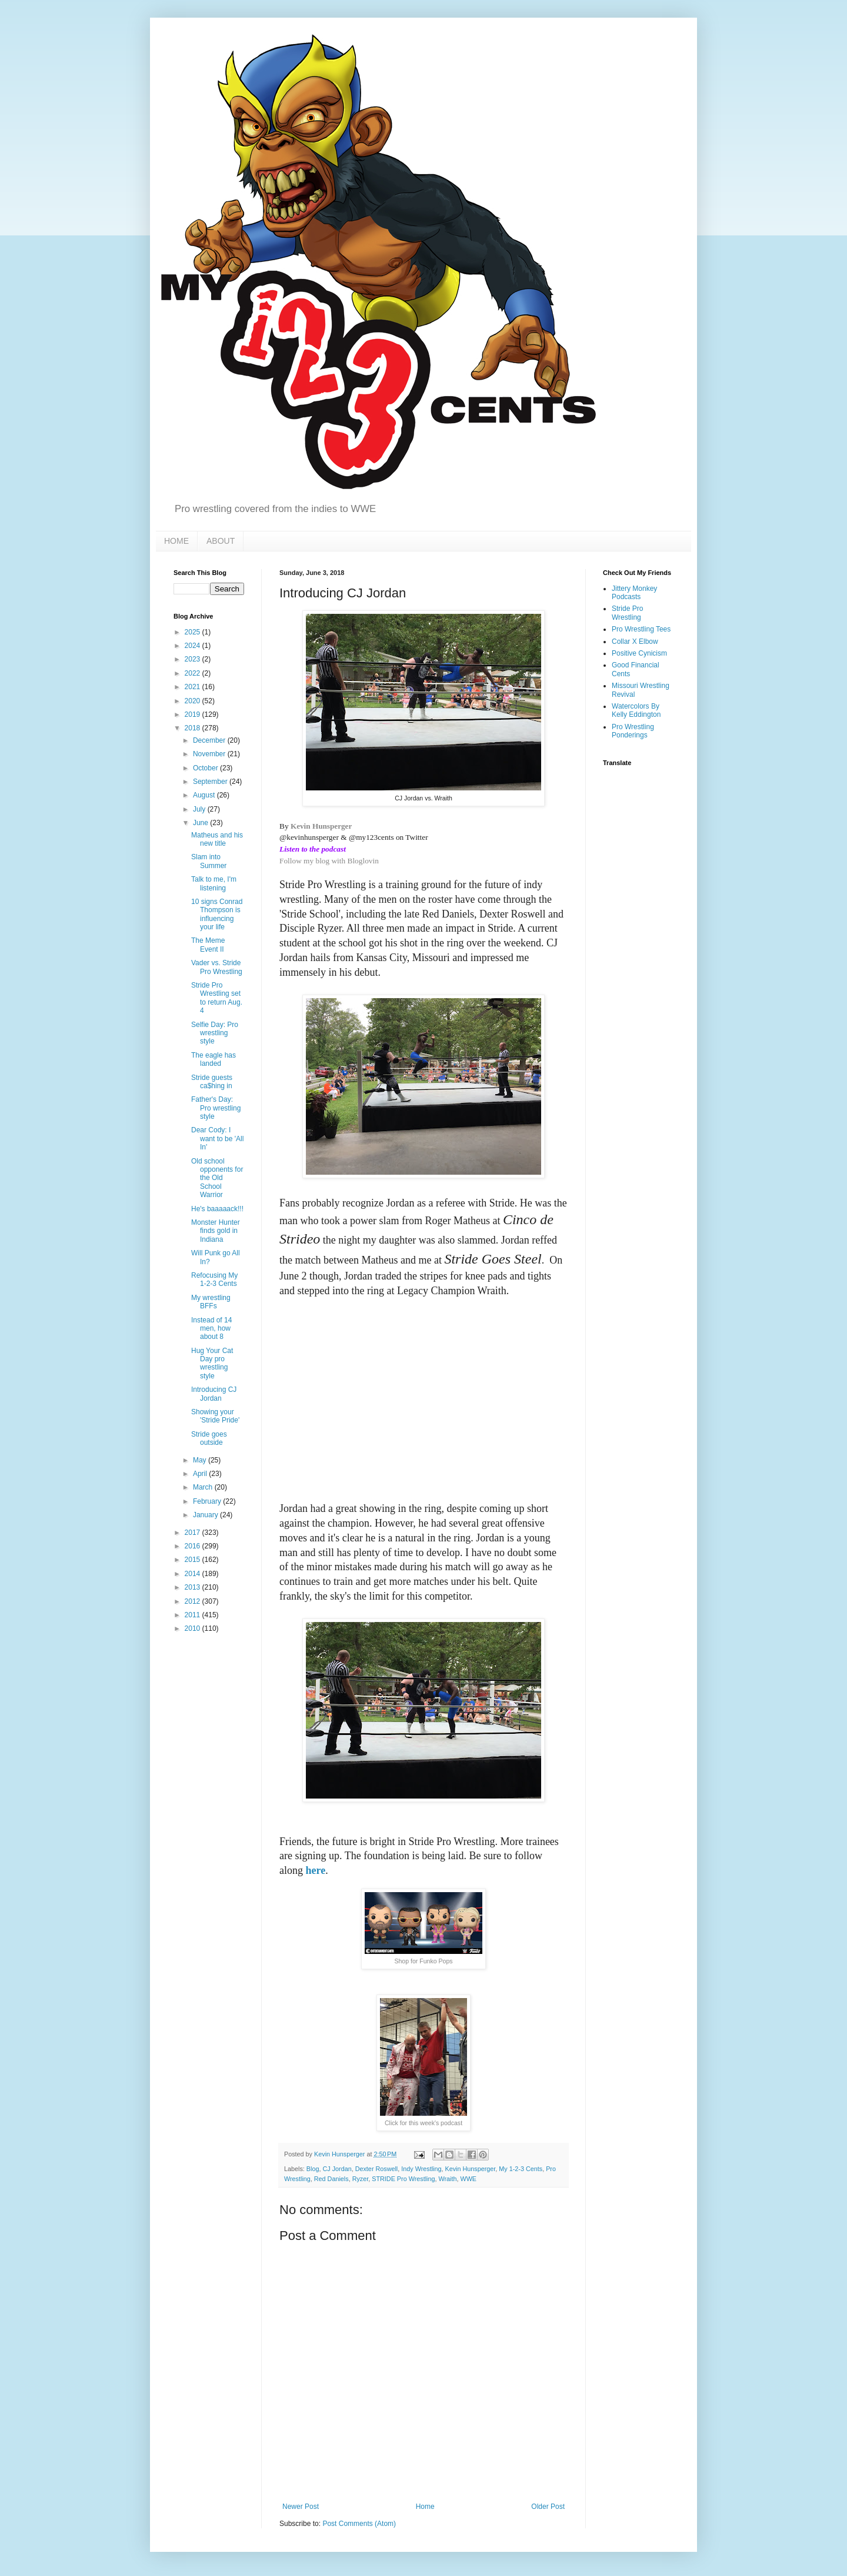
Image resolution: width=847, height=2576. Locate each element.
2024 (193, 645)
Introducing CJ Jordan (213, 1393)
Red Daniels (331, 2178)
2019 (193, 714)
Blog (312, 2168)
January (206, 1515)
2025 (193, 632)
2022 (193, 673)
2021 (193, 687)
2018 (193, 728)
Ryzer (360, 2178)
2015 (193, 1559)
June (201, 823)
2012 (193, 1601)
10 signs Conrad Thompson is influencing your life (216, 914)
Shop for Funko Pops (423, 1961)
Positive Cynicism (639, 653)
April (201, 1474)
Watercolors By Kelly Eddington (636, 710)
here (316, 1870)
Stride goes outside (209, 1438)
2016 (193, 1546)
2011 (193, 1615)
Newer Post (300, 2506)
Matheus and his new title (217, 839)
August (205, 795)
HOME (176, 541)
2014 (193, 1574)
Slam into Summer (208, 861)
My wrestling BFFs (211, 1302)
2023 (193, 659)
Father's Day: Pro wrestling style (216, 1108)
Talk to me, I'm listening (213, 883)
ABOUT (220, 541)
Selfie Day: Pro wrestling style (214, 1033)
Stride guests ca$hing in (211, 1081)
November (210, 754)
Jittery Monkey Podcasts (634, 592)
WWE (468, 2178)
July (200, 809)
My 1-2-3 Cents (520, 2168)
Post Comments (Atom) (359, 2524)
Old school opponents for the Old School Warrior (217, 1178)
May (200, 1460)
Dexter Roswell (376, 2168)
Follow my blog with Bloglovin (329, 860)
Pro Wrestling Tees (641, 629)
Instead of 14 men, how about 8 (211, 1328)
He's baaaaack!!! (217, 1209)
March (204, 1487)
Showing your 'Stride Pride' (215, 1416)
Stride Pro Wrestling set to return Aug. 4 (216, 998)
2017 (193, 1532)
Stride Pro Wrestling (627, 612)
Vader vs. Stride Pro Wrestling (216, 967)
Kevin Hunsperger (321, 826)
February (208, 1501)
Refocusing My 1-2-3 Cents (214, 1279)
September (211, 781)
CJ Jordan (336, 2168)
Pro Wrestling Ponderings (633, 731)
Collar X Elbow (635, 641)
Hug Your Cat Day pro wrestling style (212, 1363)
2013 (193, 1587)
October (206, 768)
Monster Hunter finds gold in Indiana (215, 1231)
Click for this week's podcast (423, 2122)
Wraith (447, 2178)
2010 (193, 1628)
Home (425, 2506)
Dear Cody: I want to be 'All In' (217, 1138)
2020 (193, 701)
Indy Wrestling (421, 2168)
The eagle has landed (213, 1059)
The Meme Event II (208, 944)
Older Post (548, 2506)
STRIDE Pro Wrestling (403, 2178)
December (210, 740)
